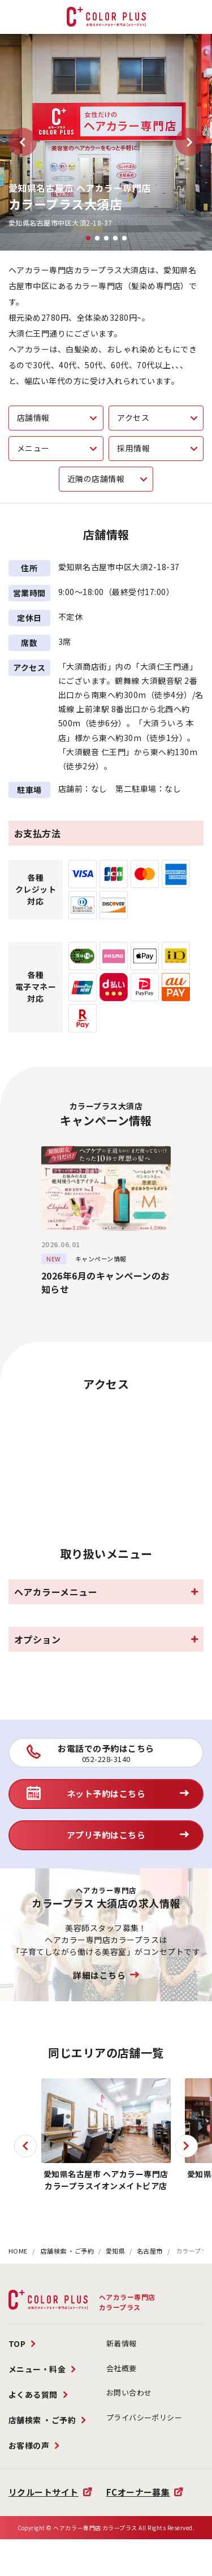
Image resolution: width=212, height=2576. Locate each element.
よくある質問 (33, 2394)
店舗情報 (33, 417)
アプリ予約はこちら (106, 1835)
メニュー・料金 (37, 2369)
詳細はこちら (99, 1975)
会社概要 (121, 2368)
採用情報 (133, 448)
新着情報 (121, 2343)
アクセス (133, 417)
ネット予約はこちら (106, 1793)
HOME (18, 2250)
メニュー (33, 448)
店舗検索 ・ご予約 (67, 2250)
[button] (22, 142)
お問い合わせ (129, 2392)
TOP (17, 2343)
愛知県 (116, 2250)
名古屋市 (150, 2250)
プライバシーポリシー (144, 2417)
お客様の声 (29, 2445)
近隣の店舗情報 (96, 478)
